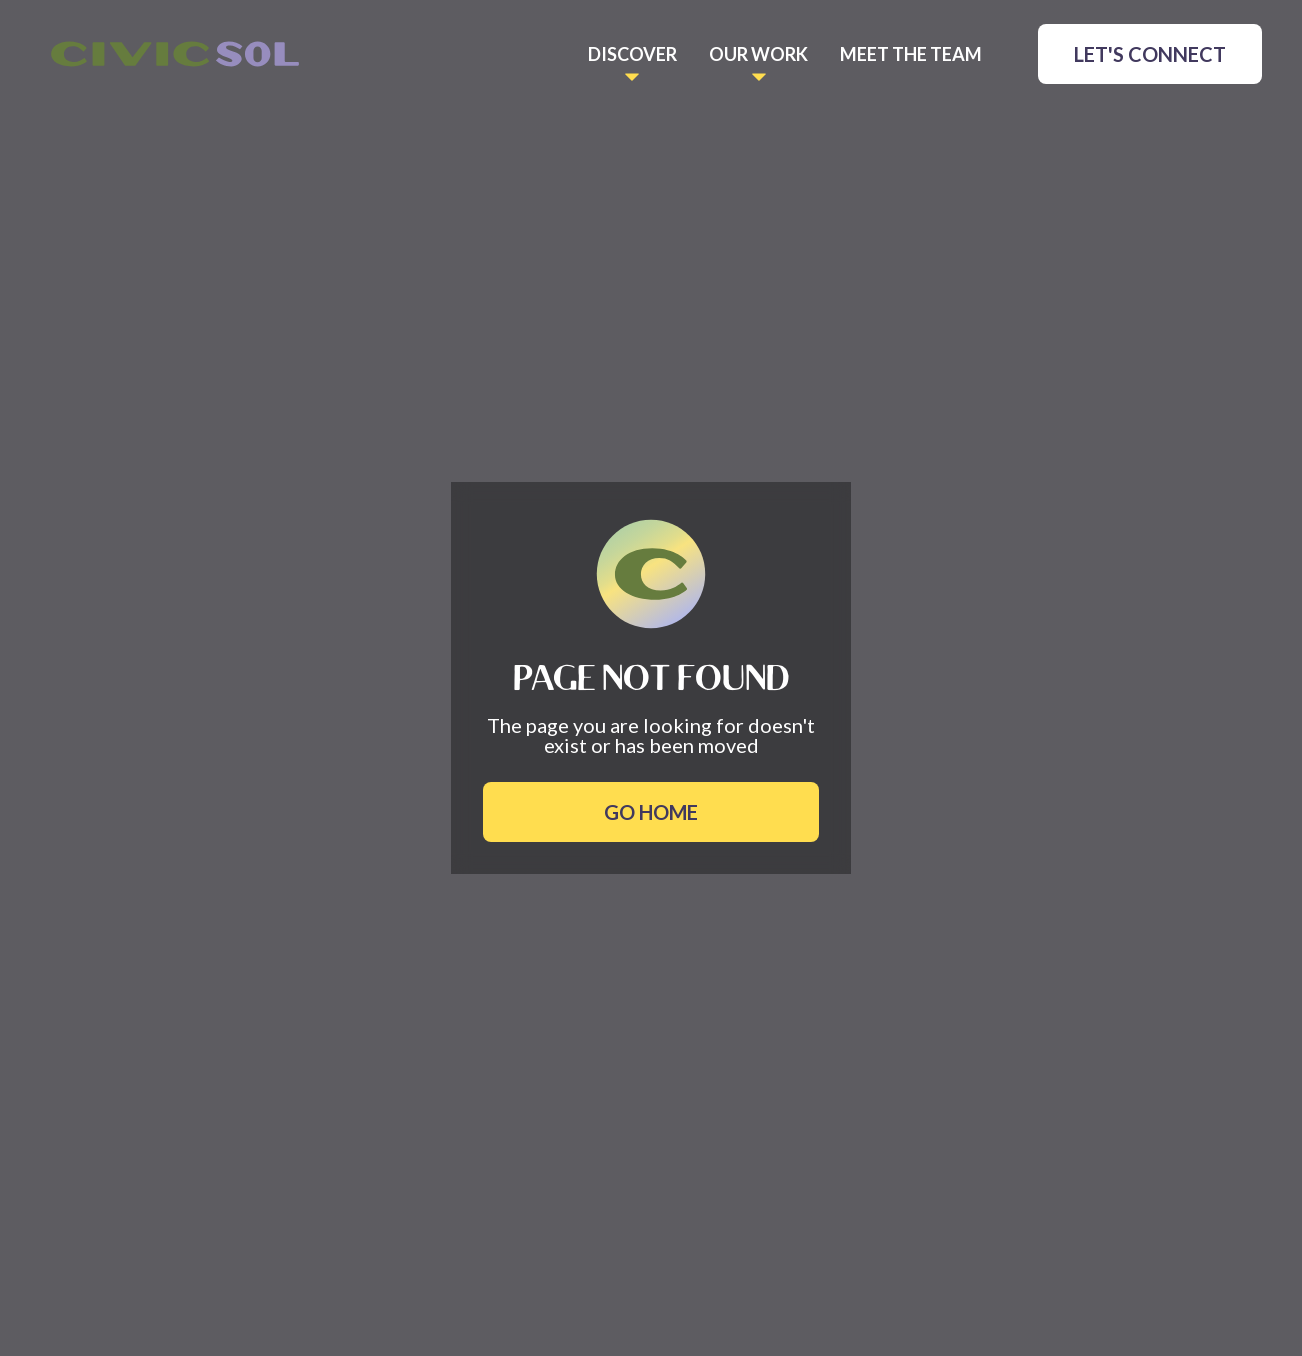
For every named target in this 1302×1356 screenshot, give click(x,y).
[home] (175, 54)
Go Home (651, 812)
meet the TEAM (911, 54)
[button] (632, 54)
